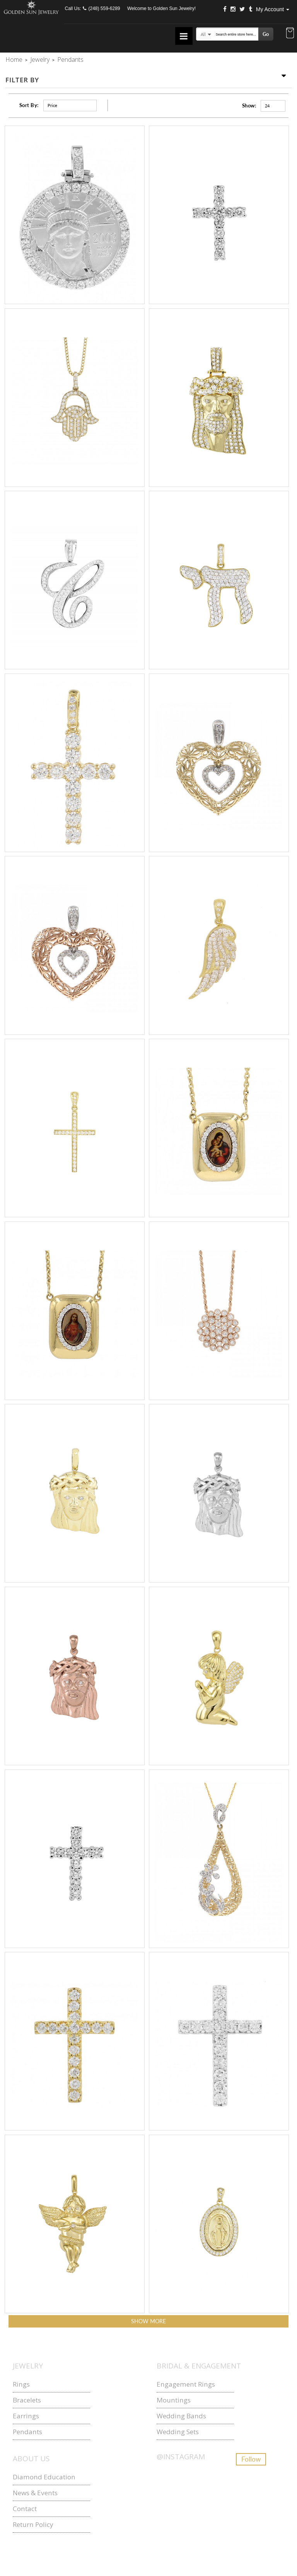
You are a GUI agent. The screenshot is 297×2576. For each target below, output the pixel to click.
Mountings (174, 2400)
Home (13, 59)
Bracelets (27, 2400)
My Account (272, 9)
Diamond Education (44, 2476)
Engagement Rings (186, 2384)
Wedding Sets (178, 2431)
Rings (21, 2384)
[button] (290, 33)
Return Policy (33, 2524)
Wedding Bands (181, 2415)
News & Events (35, 2492)
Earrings (26, 2415)
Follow (251, 2459)
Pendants (27, 2431)
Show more (148, 2321)
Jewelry (40, 59)
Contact (25, 2508)
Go (266, 34)
